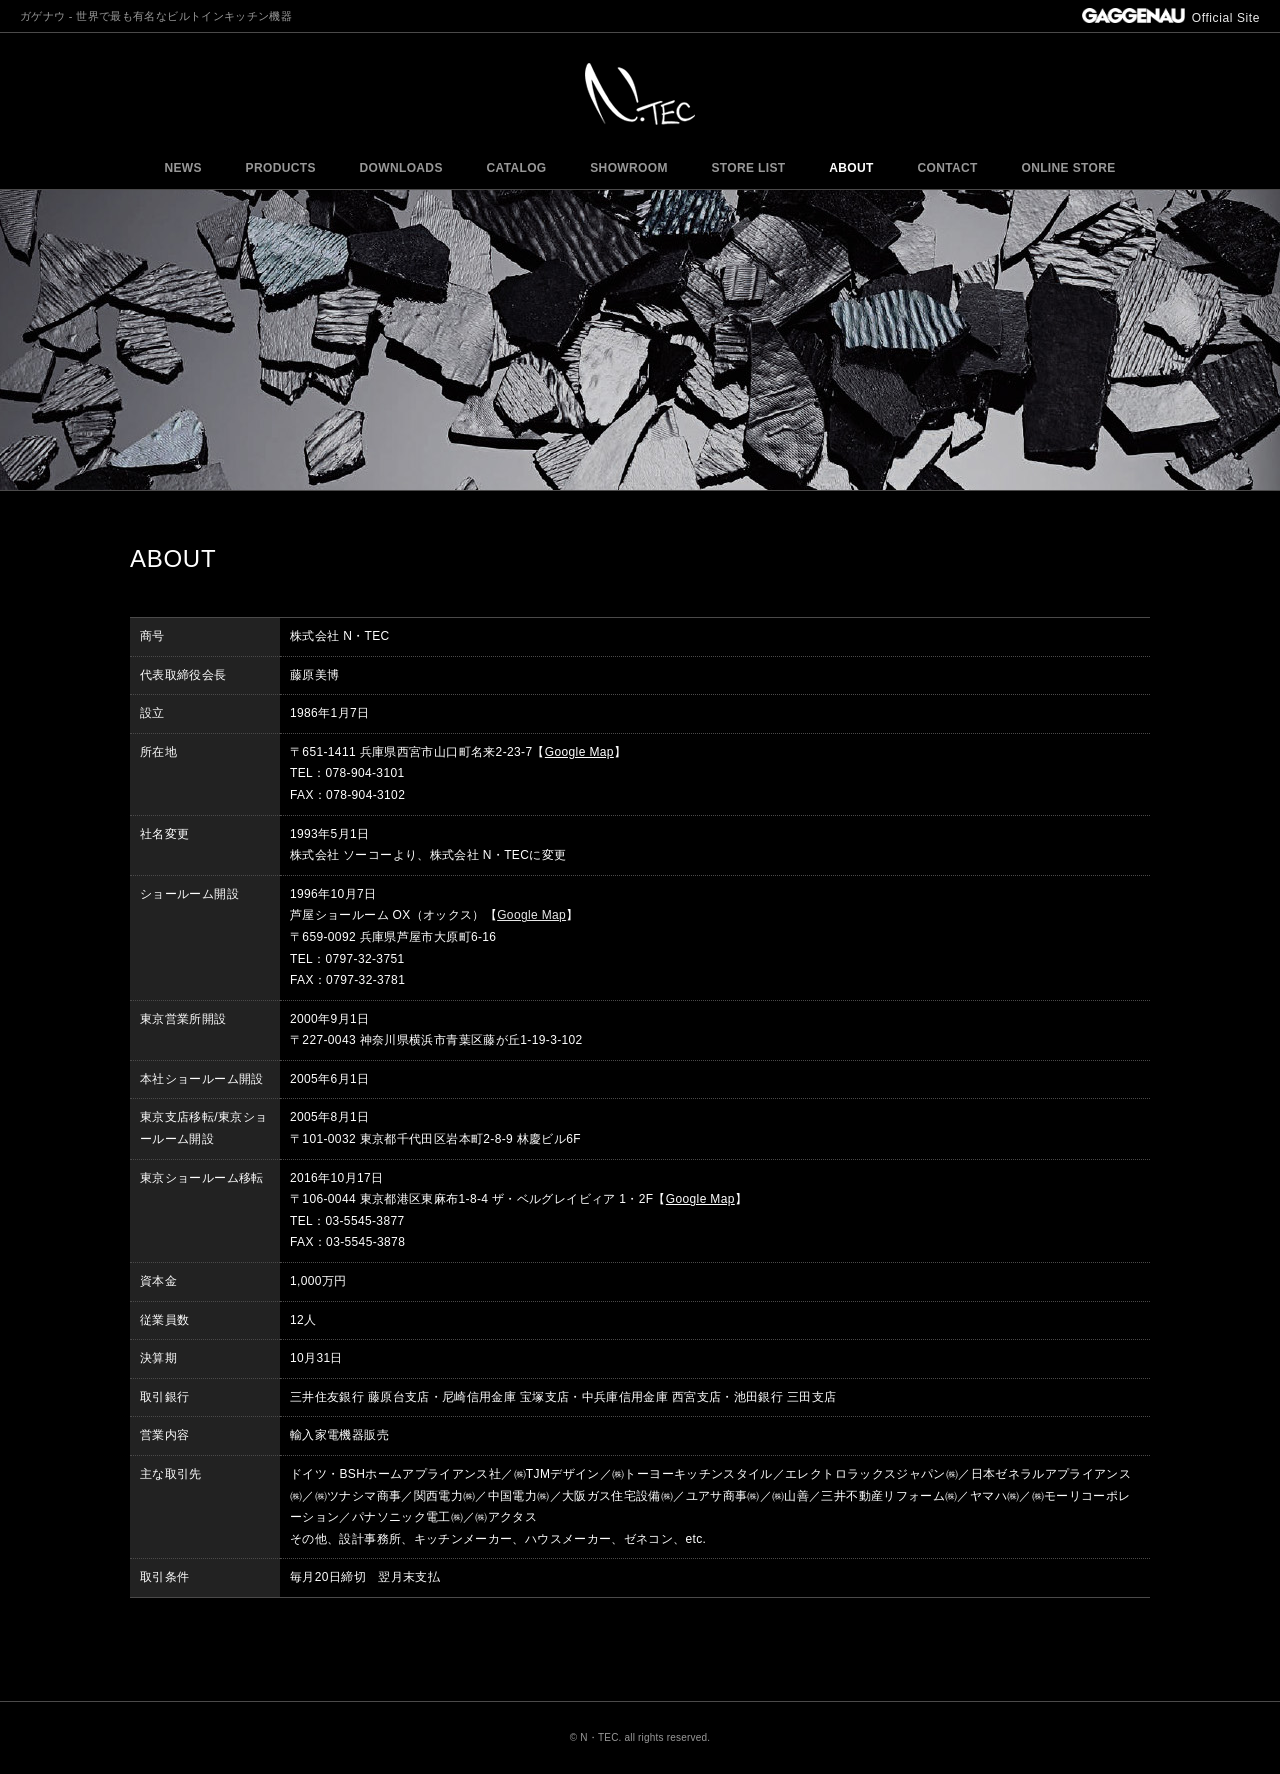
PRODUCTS (281, 168)
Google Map (579, 752)
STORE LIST (749, 168)
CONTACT (947, 168)
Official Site (1171, 18)
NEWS (182, 168)
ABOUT (851, 168)
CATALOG (516, 168)
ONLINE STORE (1068, 168)
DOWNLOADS (401, 168)
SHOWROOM (629, 168)
